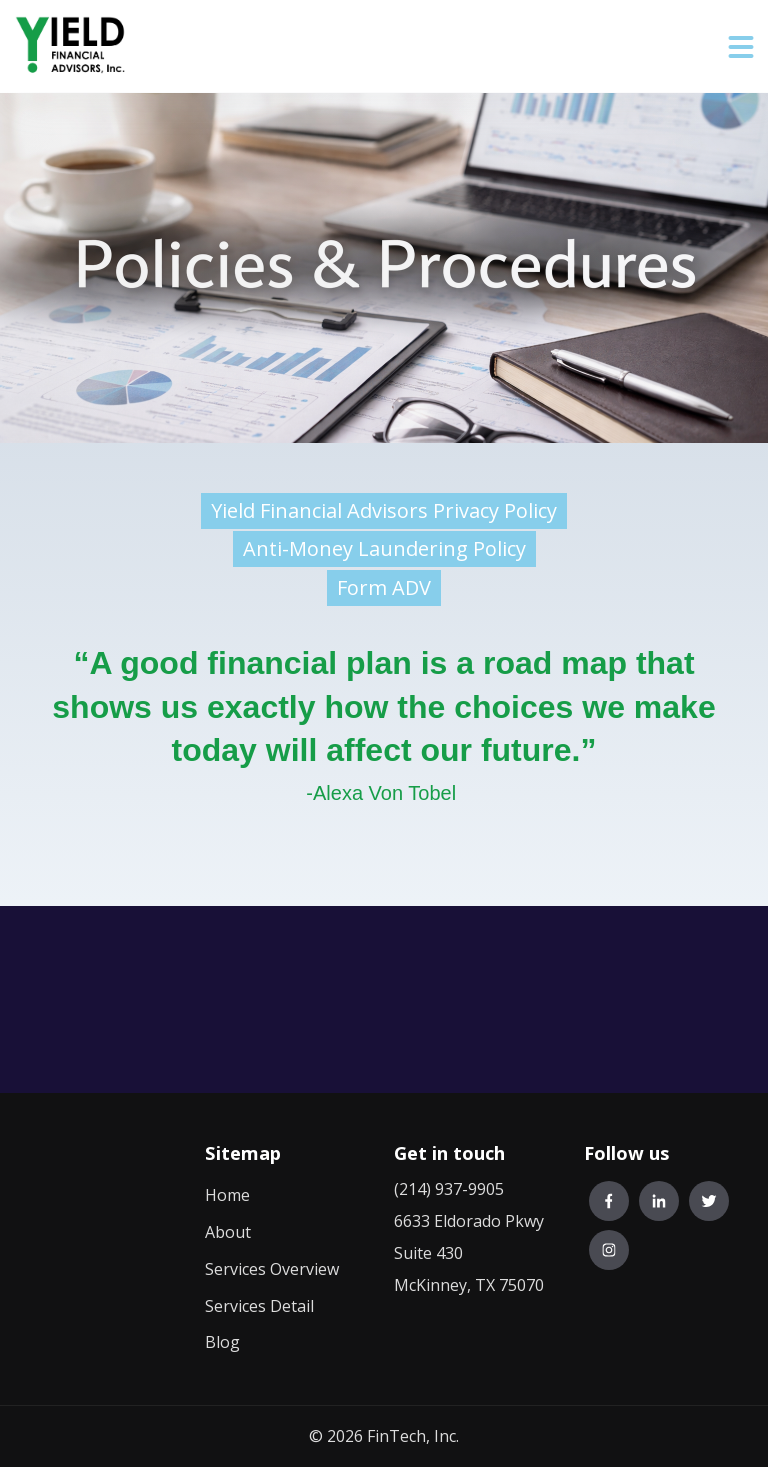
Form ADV (384, 587)
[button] (741, 46)
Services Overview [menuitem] (272, 1269)
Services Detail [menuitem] (259, 1306)
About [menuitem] (228, 1232)
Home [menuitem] (227, 1195)
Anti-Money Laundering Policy (384, 548)
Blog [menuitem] (222, 1342)
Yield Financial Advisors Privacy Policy (384, 510)
